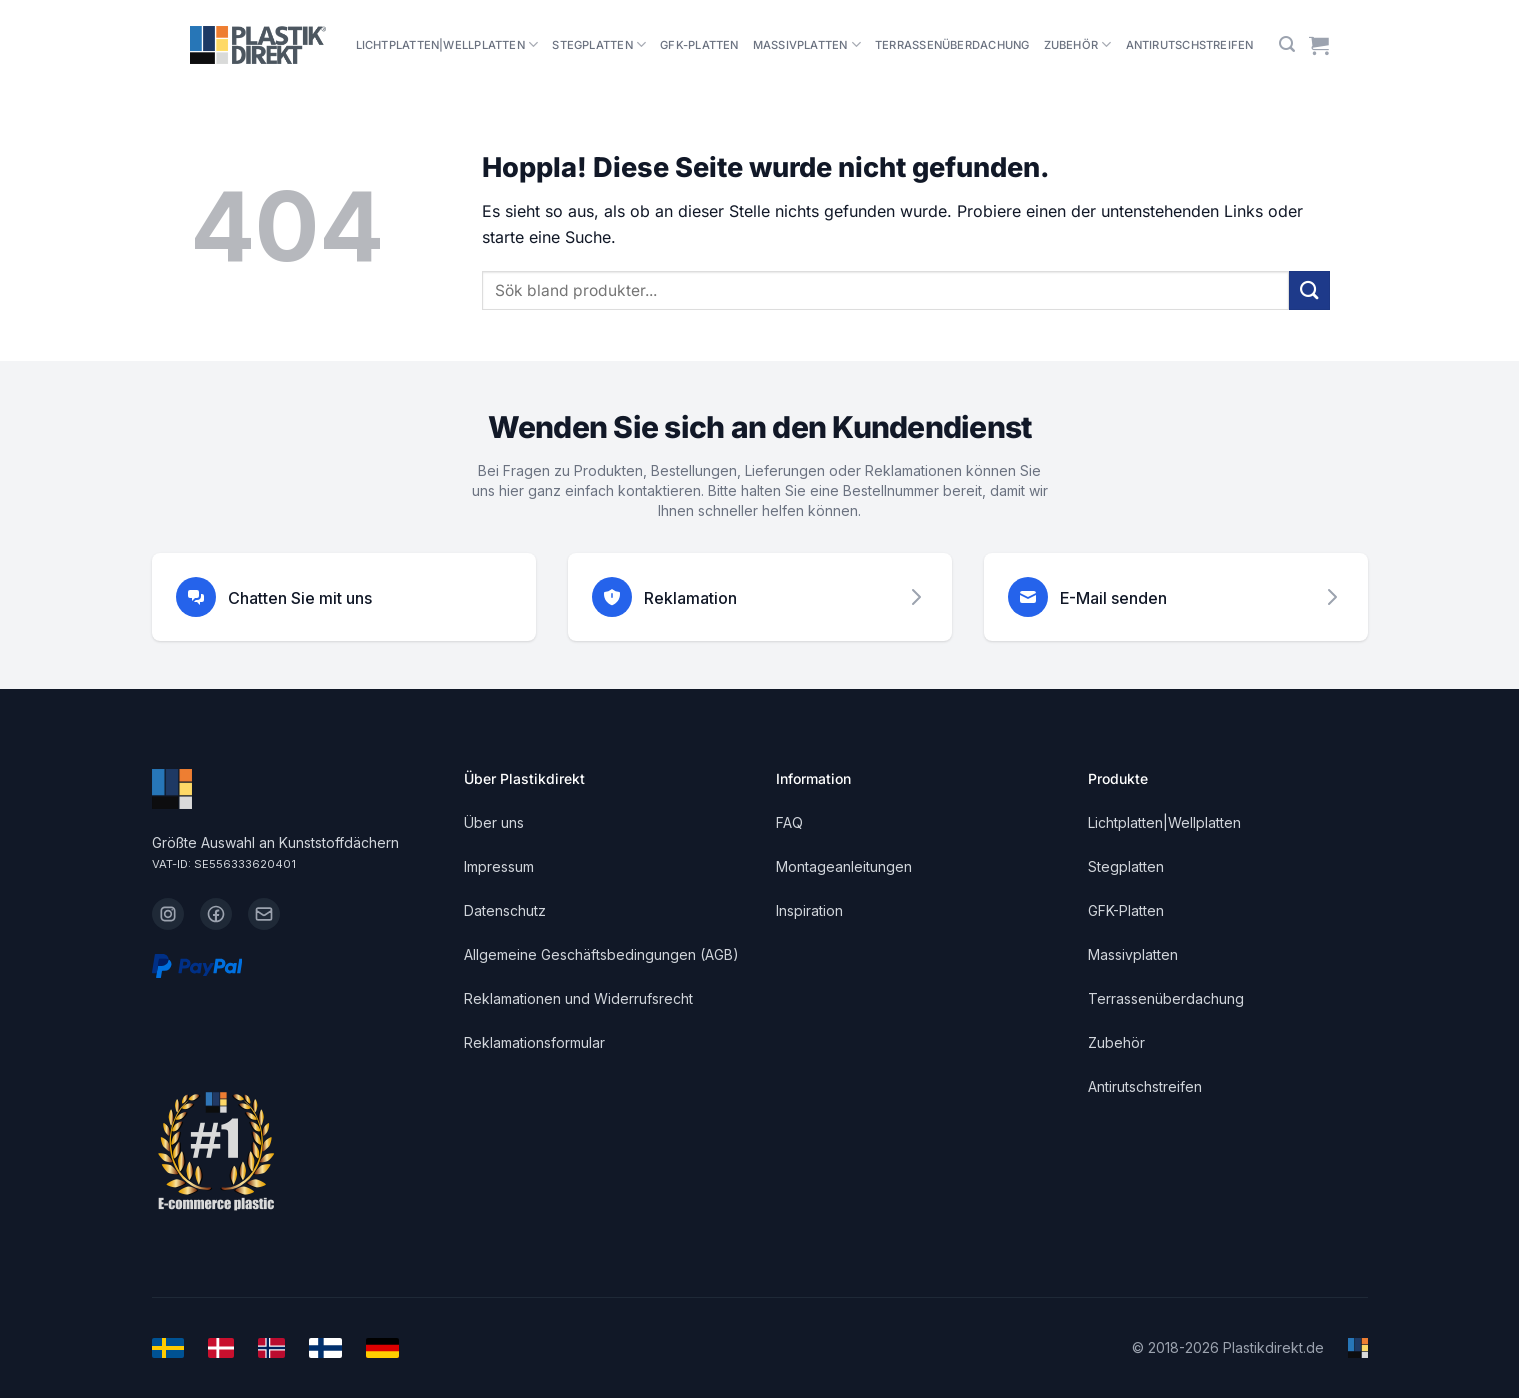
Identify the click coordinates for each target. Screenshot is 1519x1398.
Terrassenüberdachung (952, 45)
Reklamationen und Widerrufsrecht (578, 998)
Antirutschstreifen (1190, 45)
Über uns (494, 822)
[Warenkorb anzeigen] (1319, 45)
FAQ (789, 822)
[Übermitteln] (1309, 290)
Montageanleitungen (844, 866)
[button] (1287, 44)
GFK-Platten (699, 45)
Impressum (499, 866)
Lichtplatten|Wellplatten (447, 44)
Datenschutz (505, 910)
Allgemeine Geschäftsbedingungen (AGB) (601, 954)
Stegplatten (599, 44)
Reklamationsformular (534, 1042)
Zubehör (1078, 44)
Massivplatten (807, 44)
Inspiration (809, 910)
